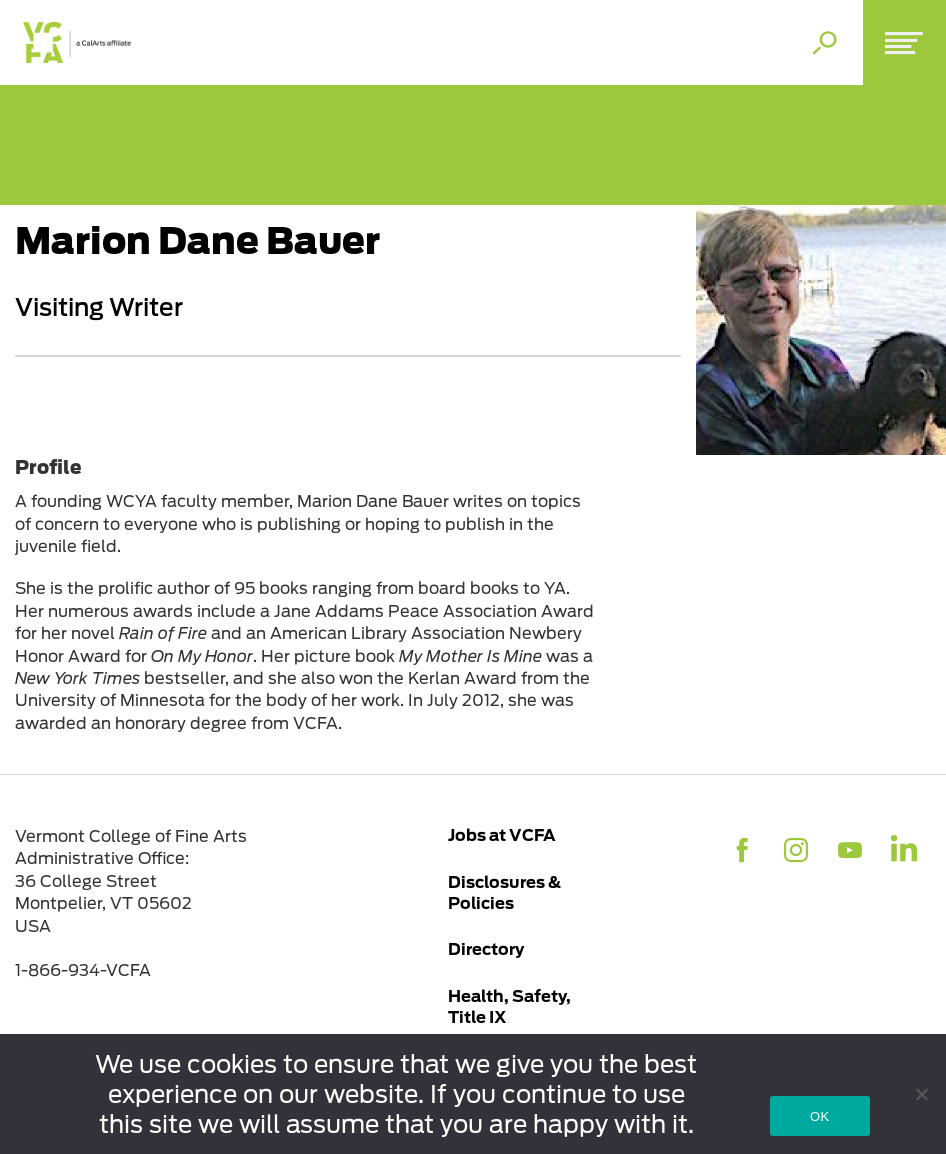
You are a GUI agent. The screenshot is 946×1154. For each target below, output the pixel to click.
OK (819, 1116)
